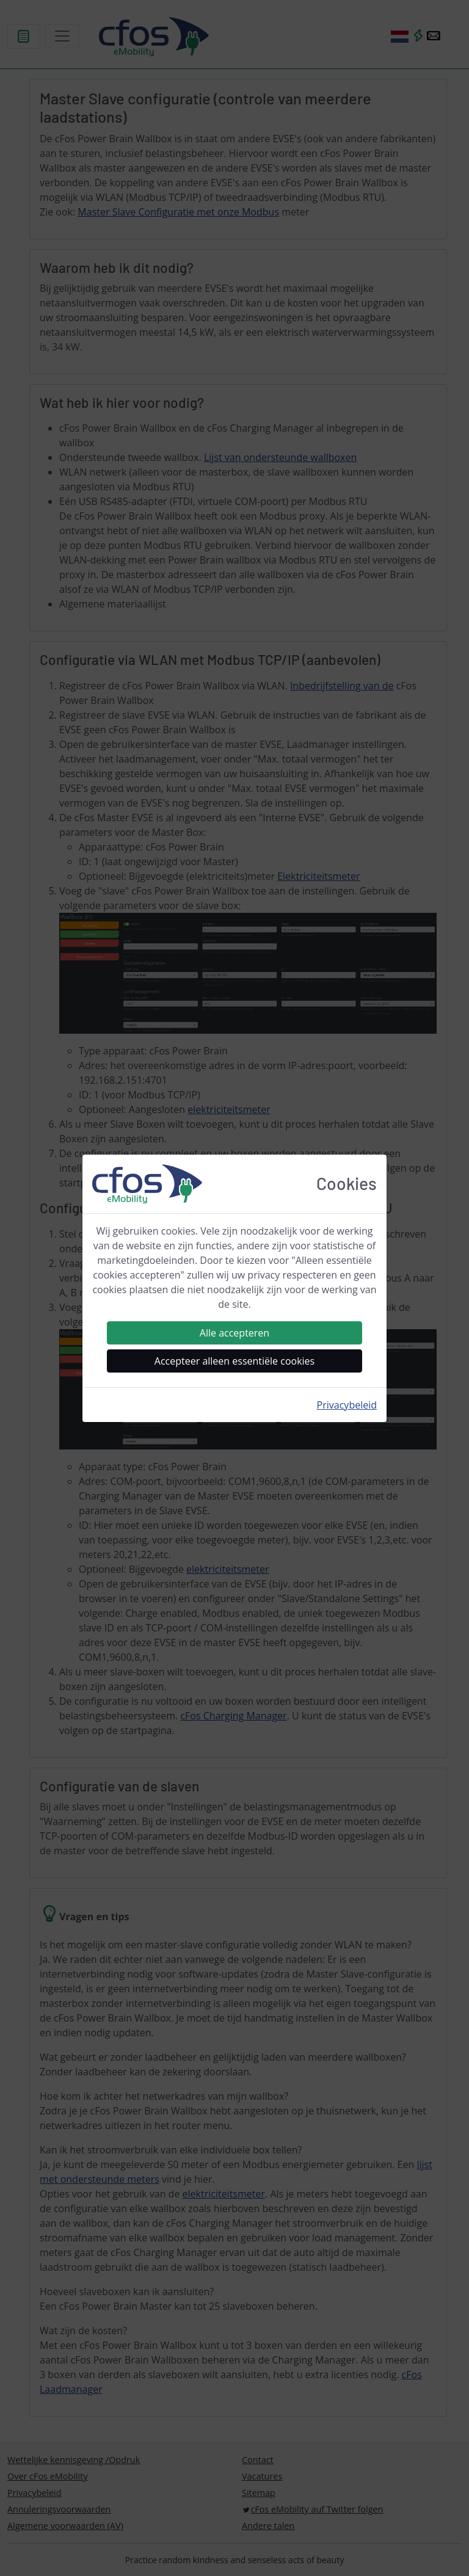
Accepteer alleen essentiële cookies (234, 1361)
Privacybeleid (347, 1405)
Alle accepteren (234, 1333)
